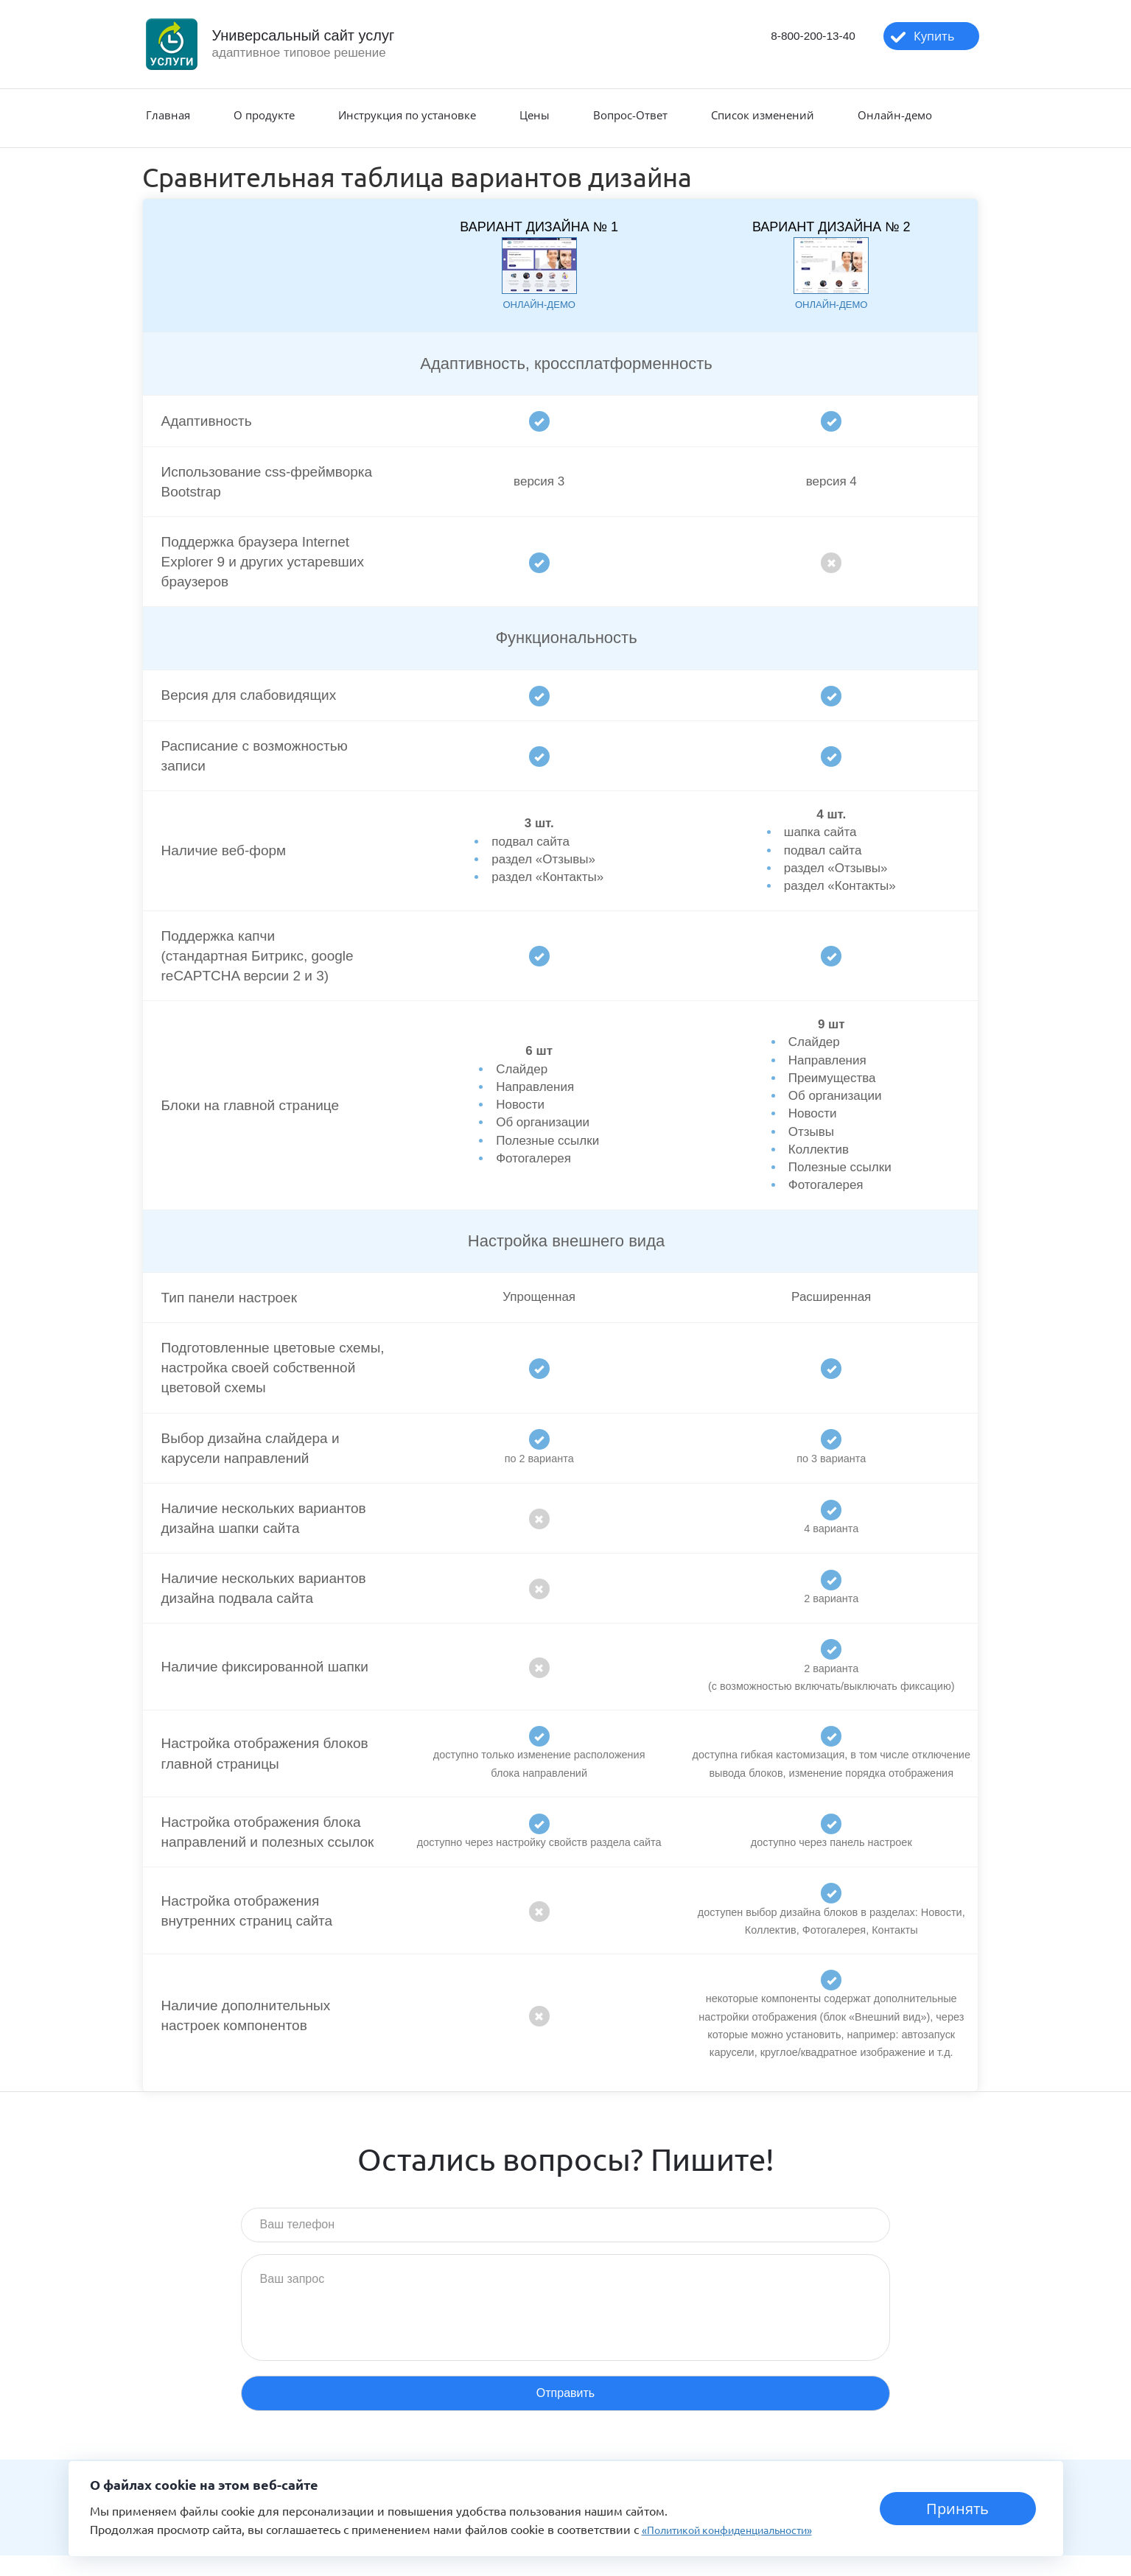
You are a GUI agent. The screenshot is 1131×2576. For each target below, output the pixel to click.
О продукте (264, 115)
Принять (957, 2509)
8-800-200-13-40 (788, 36)
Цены (534, 115)
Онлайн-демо (895, 115)
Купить (923, 37)
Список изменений (762, 115)
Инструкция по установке (407, 115)
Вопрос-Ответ (630, 115)
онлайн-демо (539, 304)
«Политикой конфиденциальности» (741, 2528)
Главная (168, 115)
